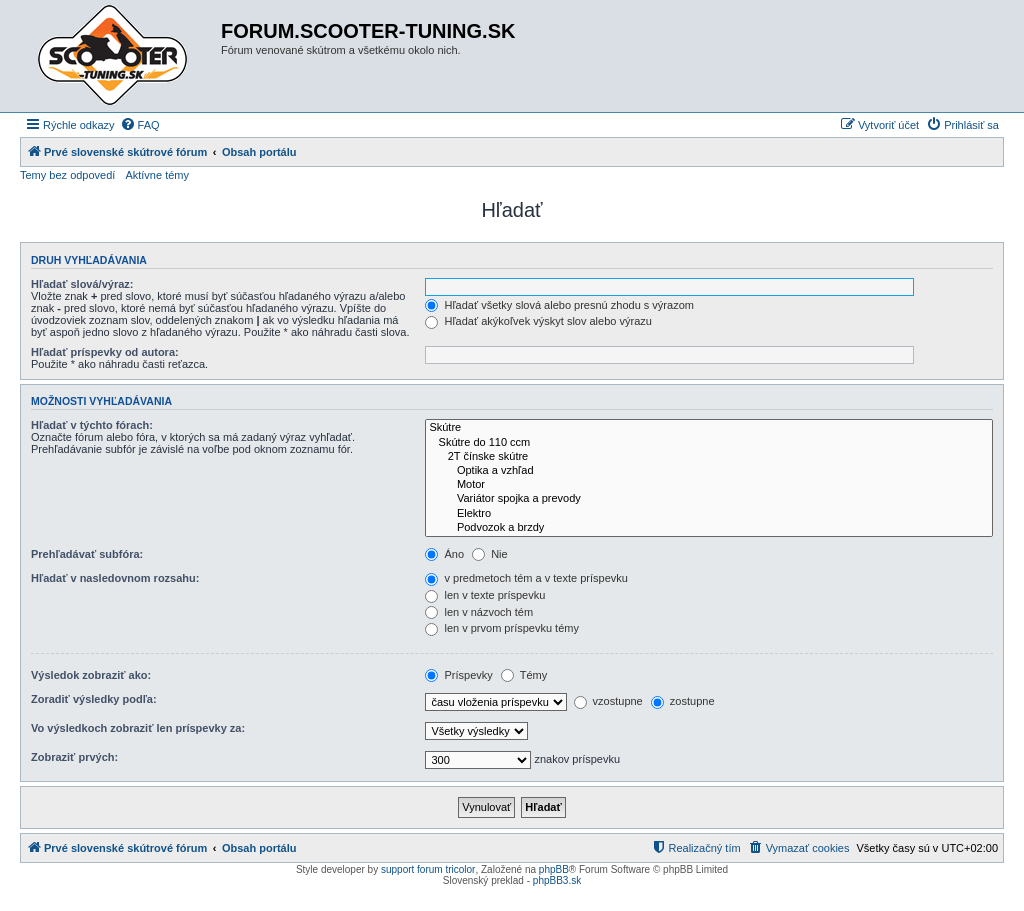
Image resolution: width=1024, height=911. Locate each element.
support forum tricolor (428, 869)
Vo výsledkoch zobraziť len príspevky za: (138, 728)
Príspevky (458, 675)
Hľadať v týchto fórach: (92, 425)
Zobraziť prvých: (74, 757)
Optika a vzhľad (709, 471)
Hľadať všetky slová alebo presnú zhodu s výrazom (559, 305)
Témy (524, 675)
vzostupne (608, 701)
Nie (490, 554)
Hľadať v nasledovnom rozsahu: (115, 578)
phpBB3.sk (557, 880)
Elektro (709, 514)
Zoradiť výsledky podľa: (94, 699)
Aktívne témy (157, 175)
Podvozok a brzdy (709, 528)
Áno (444, 554)
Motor (709, 485)
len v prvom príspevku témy (502, 628)
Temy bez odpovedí (67, 175)
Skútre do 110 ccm (709, 443)
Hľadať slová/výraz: (82, 284)
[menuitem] (140, 125)
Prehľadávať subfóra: (87, 554)
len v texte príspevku (485, 595)
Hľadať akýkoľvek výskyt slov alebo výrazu (538, 321)
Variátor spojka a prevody (709, 499)
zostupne (683, 701)
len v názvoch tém (479, 612)
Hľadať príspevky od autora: (105, 352)
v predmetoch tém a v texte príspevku (526, 578)
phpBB (554, 869)
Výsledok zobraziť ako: (91, 675)
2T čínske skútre (709, 457)
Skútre (709, 428)
